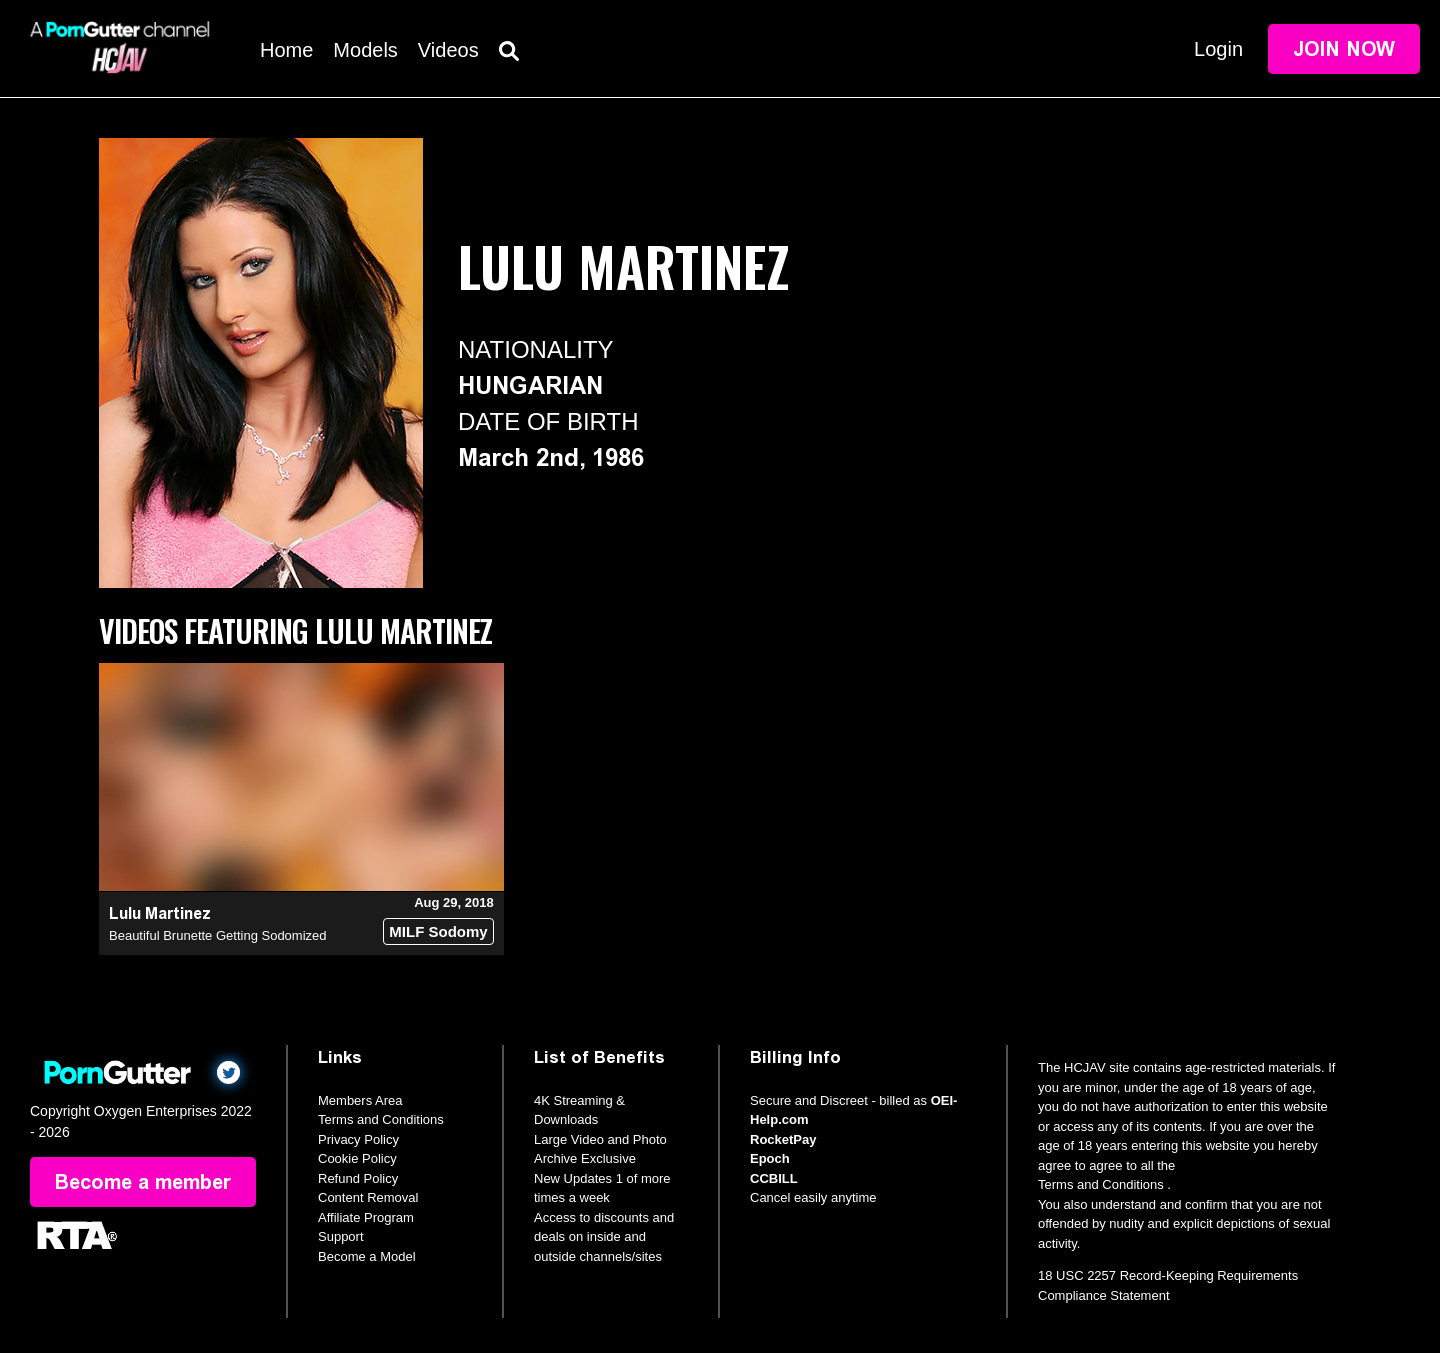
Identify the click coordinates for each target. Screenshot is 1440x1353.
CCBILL (774, 1178)
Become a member (143, 1182)
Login (1218, 49)
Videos (448, 50)
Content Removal (368, 1197)
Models (365, 50)
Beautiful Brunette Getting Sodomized (218, 935)
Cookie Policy (357, 1158)
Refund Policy (358, 1178)
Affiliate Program (366, 1217)
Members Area (360, 1100)
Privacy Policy (358, 1139)
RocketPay (783, 1139)
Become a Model (367, 1256)
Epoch (770, 1158)
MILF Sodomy (438, 931)
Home (286, 50)
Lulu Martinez (160, 913)
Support (341, 1236)
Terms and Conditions (381, 1119)
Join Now (1344, 49)
